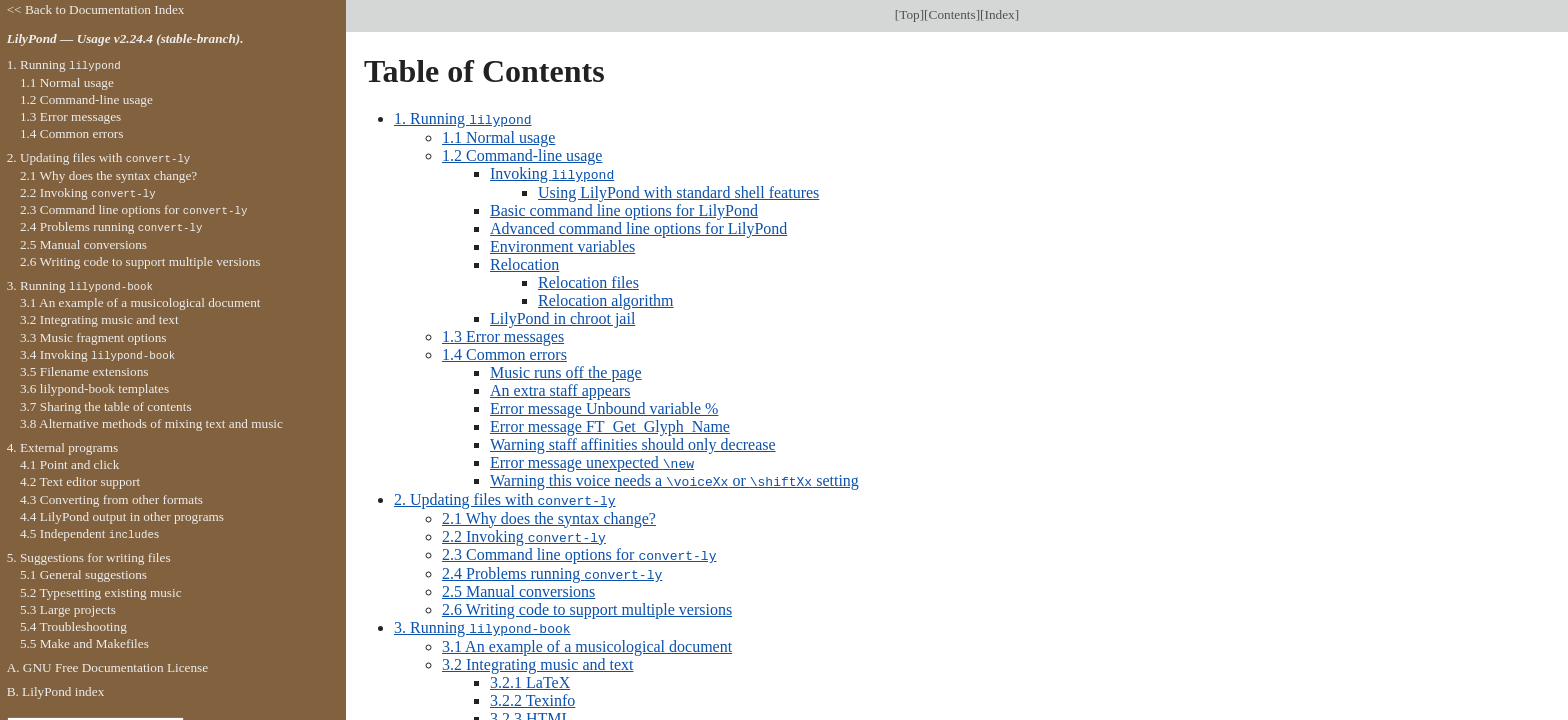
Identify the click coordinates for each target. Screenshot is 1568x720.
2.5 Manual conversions (518, 586)
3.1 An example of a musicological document (587, 640)
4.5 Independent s (89, 533)
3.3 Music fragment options (93, 337)
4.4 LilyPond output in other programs (122, 516)
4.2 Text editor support (80, 481)
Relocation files (588, 280)
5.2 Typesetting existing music (101, 592)
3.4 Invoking (97, 354)
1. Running (463, 118)
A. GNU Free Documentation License (108, 667)
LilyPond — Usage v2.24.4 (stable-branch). (125, 38)
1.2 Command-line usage (522, 154)
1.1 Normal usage (498, 136)
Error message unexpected (592, 460)
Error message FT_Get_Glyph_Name (610, 424)
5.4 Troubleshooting (73, 626)
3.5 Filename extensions (84, 371)
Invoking (552, 172)
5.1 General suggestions (83, 574)
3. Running (482, 622)
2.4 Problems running (552, 568)
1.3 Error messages (503, 334)
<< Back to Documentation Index (96, 9)
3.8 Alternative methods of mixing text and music (151, 423)
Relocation (524, 262)
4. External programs (63, 447)
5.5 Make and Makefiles (84, 643)
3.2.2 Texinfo (532, 694)
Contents (952, 14)
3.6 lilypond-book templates (94, 388)
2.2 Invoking (524, 532)
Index (1000, 14)
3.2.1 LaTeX (530, 676)
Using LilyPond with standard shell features (678, 190)
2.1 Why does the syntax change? (549, 514)
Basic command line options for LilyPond (624, 208)
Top (909, 14)
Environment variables (562, 244)
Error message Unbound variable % (604, 406)
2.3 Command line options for (579, 550)
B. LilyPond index (56, 691)
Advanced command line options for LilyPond (638, 226)
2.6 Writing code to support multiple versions (587, 604)
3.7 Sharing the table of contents (106, 406)
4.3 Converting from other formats (111, 499)
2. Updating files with (505, 496)
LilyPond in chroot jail (562, 316)
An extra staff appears (560, 388)
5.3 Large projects (68, 609)
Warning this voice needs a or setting (674, 478)
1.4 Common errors (504, 352)
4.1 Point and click (69, 464)
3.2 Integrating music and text (538, 658)
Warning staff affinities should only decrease (633, 442)
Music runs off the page (566, 370)
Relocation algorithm (606, 298)
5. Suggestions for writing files (89, 557)
